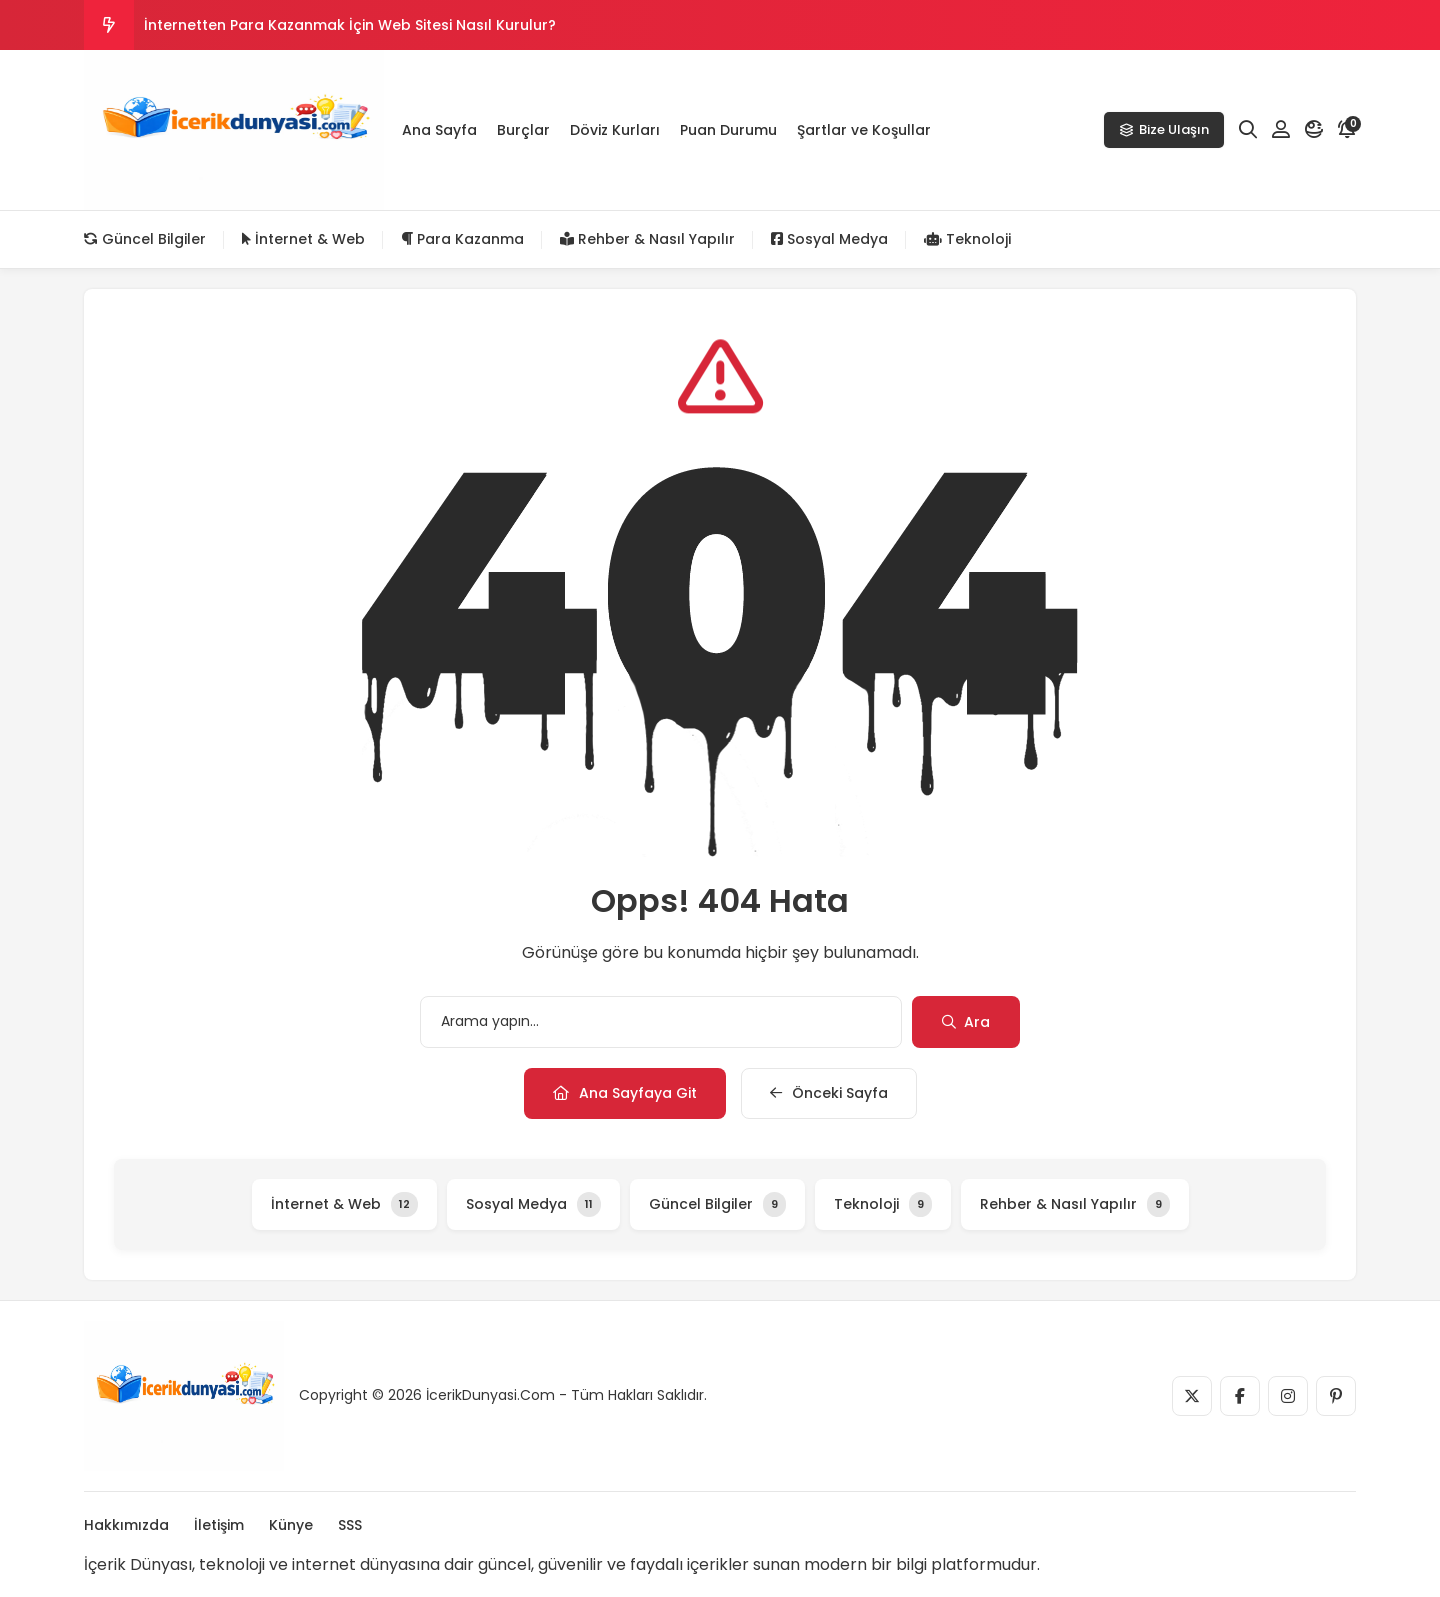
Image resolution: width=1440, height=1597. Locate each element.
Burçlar (523, 130)
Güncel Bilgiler (145, 239)
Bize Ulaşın (1164, 129)
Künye (291, 1525)
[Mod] (1314, 130)
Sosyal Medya (829, 239)
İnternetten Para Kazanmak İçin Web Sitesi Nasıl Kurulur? (350, 25)
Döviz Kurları (615, 130)
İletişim (219, 1525)
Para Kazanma (462, 239)
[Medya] (1192, 1396)
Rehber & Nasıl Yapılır (647, 239)
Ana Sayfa (439, 130)
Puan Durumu (728, 130)
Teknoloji (967, 239)
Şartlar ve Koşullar (864, 130)
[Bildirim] (1347, 130)
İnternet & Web (303, 239)
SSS (350, 1525)
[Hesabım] (1281, 130)
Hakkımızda (126, 1525)
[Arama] (1248, 130)
